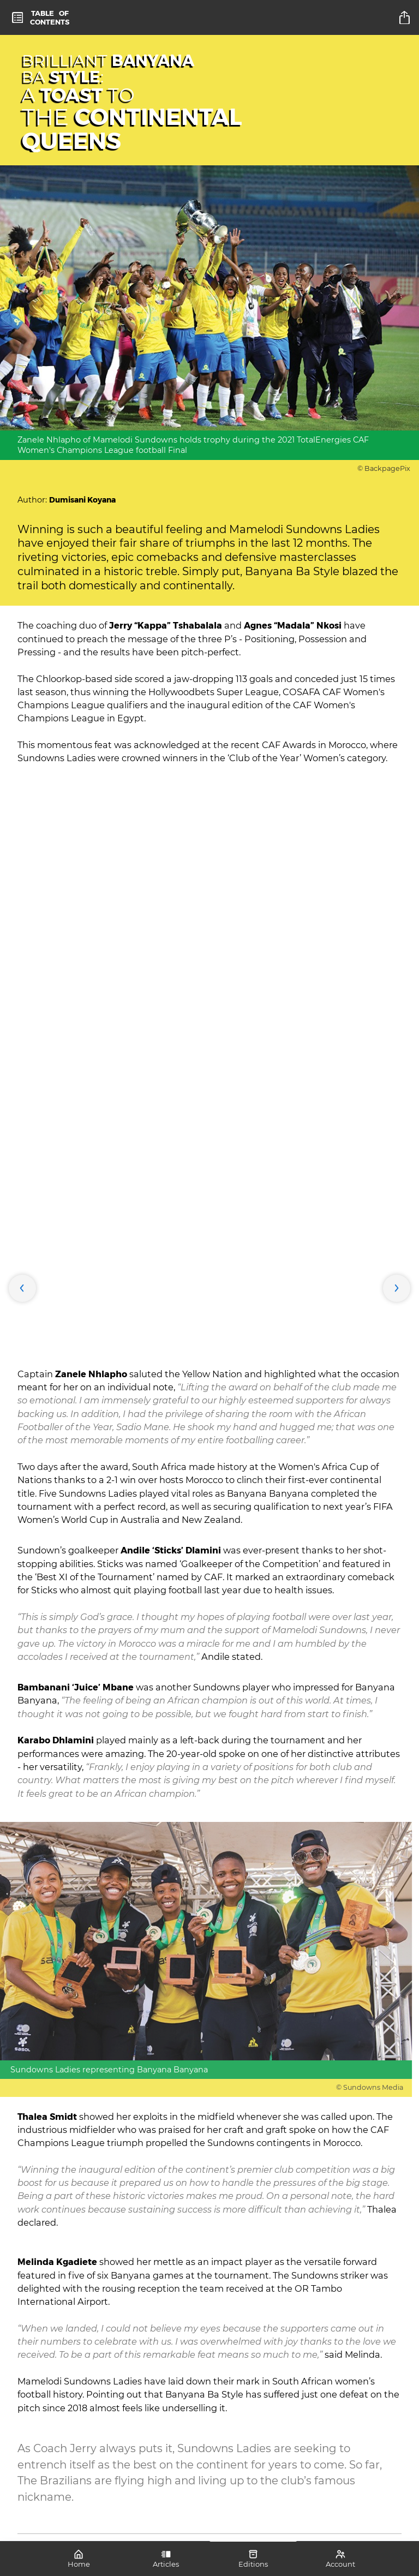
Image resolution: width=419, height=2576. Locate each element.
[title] (406, 17)
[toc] (40, 17)
